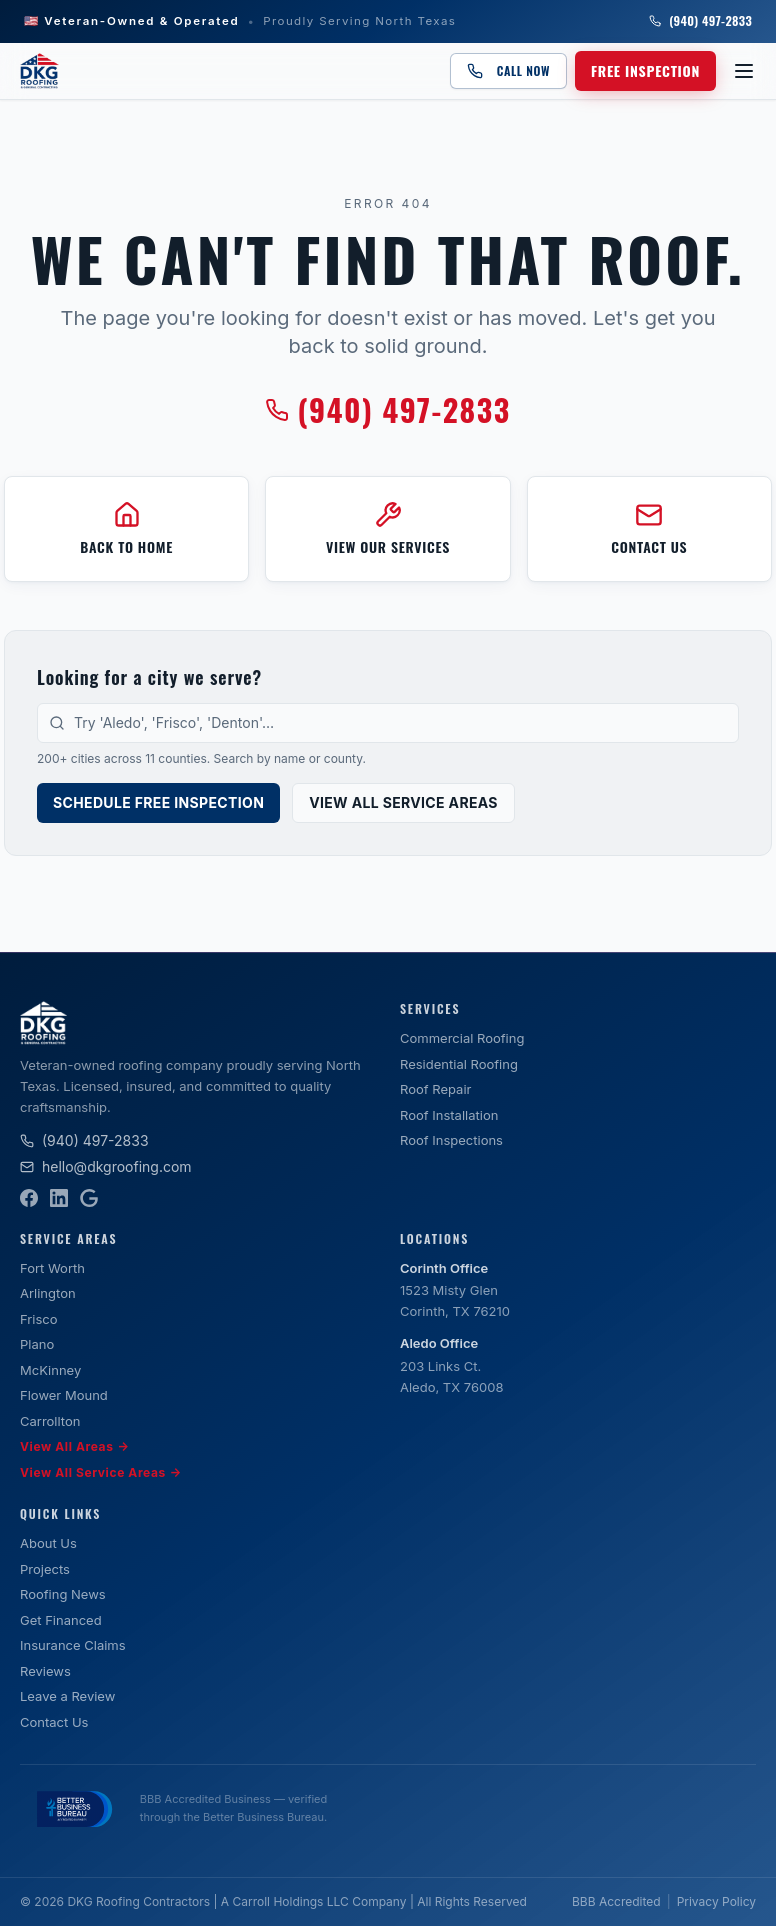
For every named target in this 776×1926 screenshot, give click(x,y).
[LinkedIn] (59, 1198)
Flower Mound (64, 1395)
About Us (48, 1543)
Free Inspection (645, 70)
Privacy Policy (716, 1901)
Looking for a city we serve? (149, 677)
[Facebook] (29, 1198)
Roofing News (63, 1594)
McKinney (50, 1370)
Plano (37, 1344)
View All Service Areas (403, 802)
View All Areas (75, 1447)
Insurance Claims (73, 1645)
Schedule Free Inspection (158, 802)
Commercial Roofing (462, 1038)
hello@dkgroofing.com (106, 1166)
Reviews (45, 1671)
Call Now (508, 70)
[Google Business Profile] (89, 1198)
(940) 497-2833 (700, 21)
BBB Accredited (616, 1901)
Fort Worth (52, 1268)
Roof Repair (435, 1089)
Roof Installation (449, 1115)
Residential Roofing (459, 1064)
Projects (45, 1569)
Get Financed (61, 1620)
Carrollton (50, 1421)
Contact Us (54, 1722)
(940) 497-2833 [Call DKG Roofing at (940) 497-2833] (387, 410)
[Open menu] (744, 71)
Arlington (48, 1293)
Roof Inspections (451, 1140)
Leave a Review (67, 1696)
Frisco (39, 1319)
